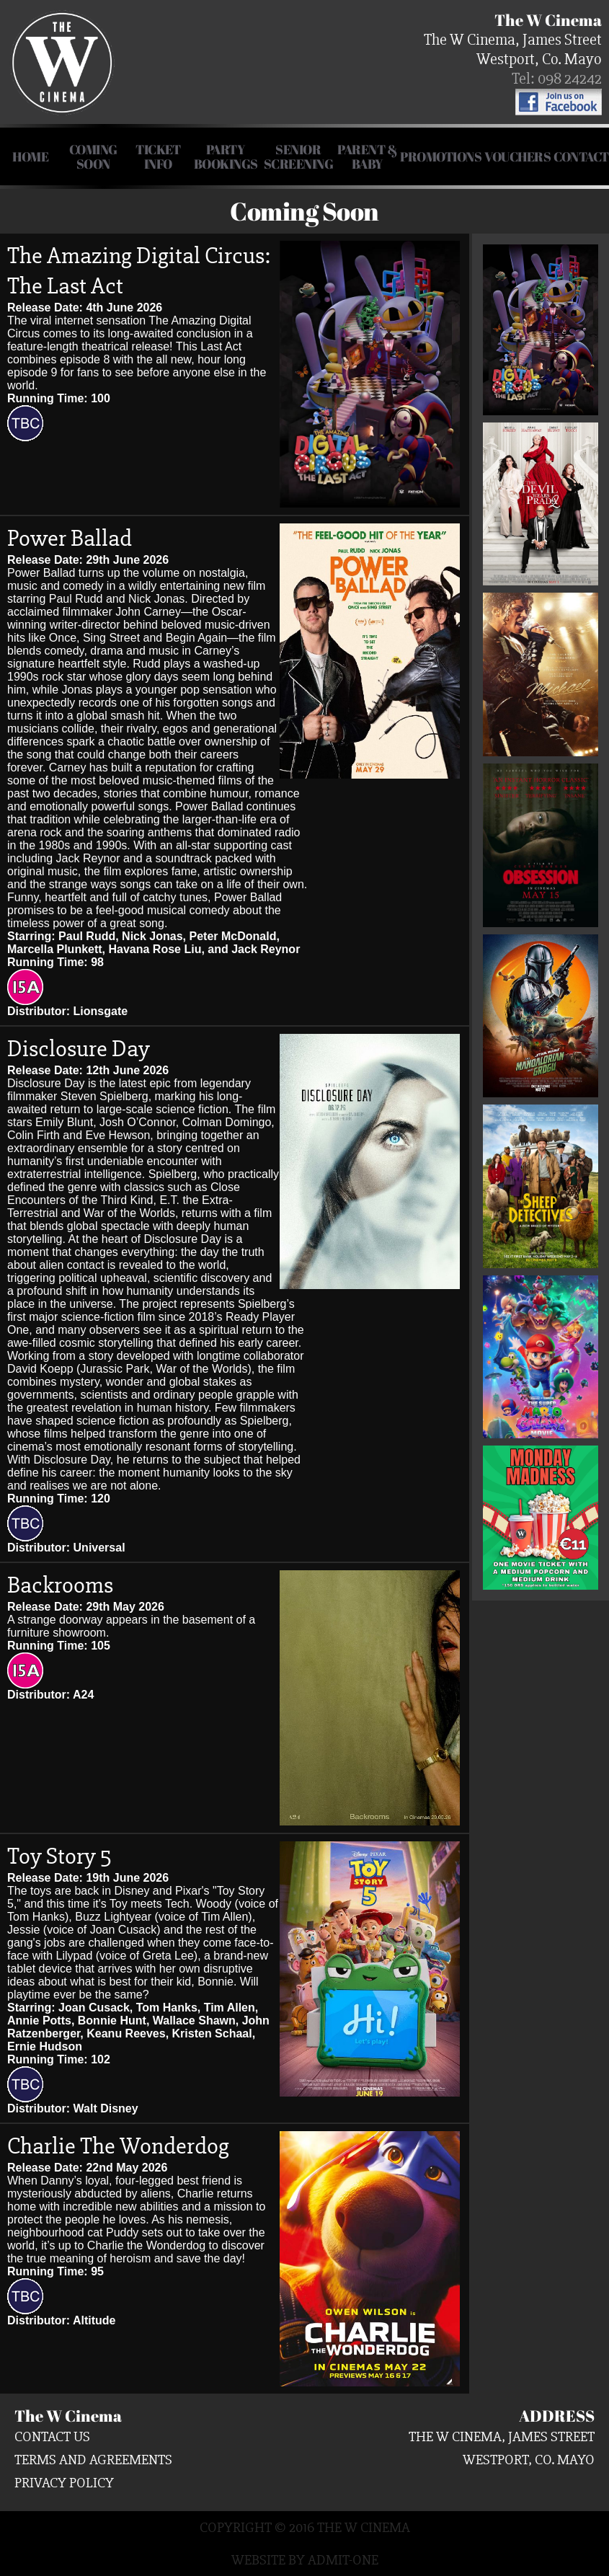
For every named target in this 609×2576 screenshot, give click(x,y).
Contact (581, 156)
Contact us (52, 2436)
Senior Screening (299, 156)
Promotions (440, 156)
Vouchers (517, 156)
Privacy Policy (64, 2483)
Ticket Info (157, 156)
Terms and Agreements (93, 2460)
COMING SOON (93, 156)
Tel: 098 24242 (557, 79)
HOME (30, 156)
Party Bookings (226, 156)
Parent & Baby (367, 156)
